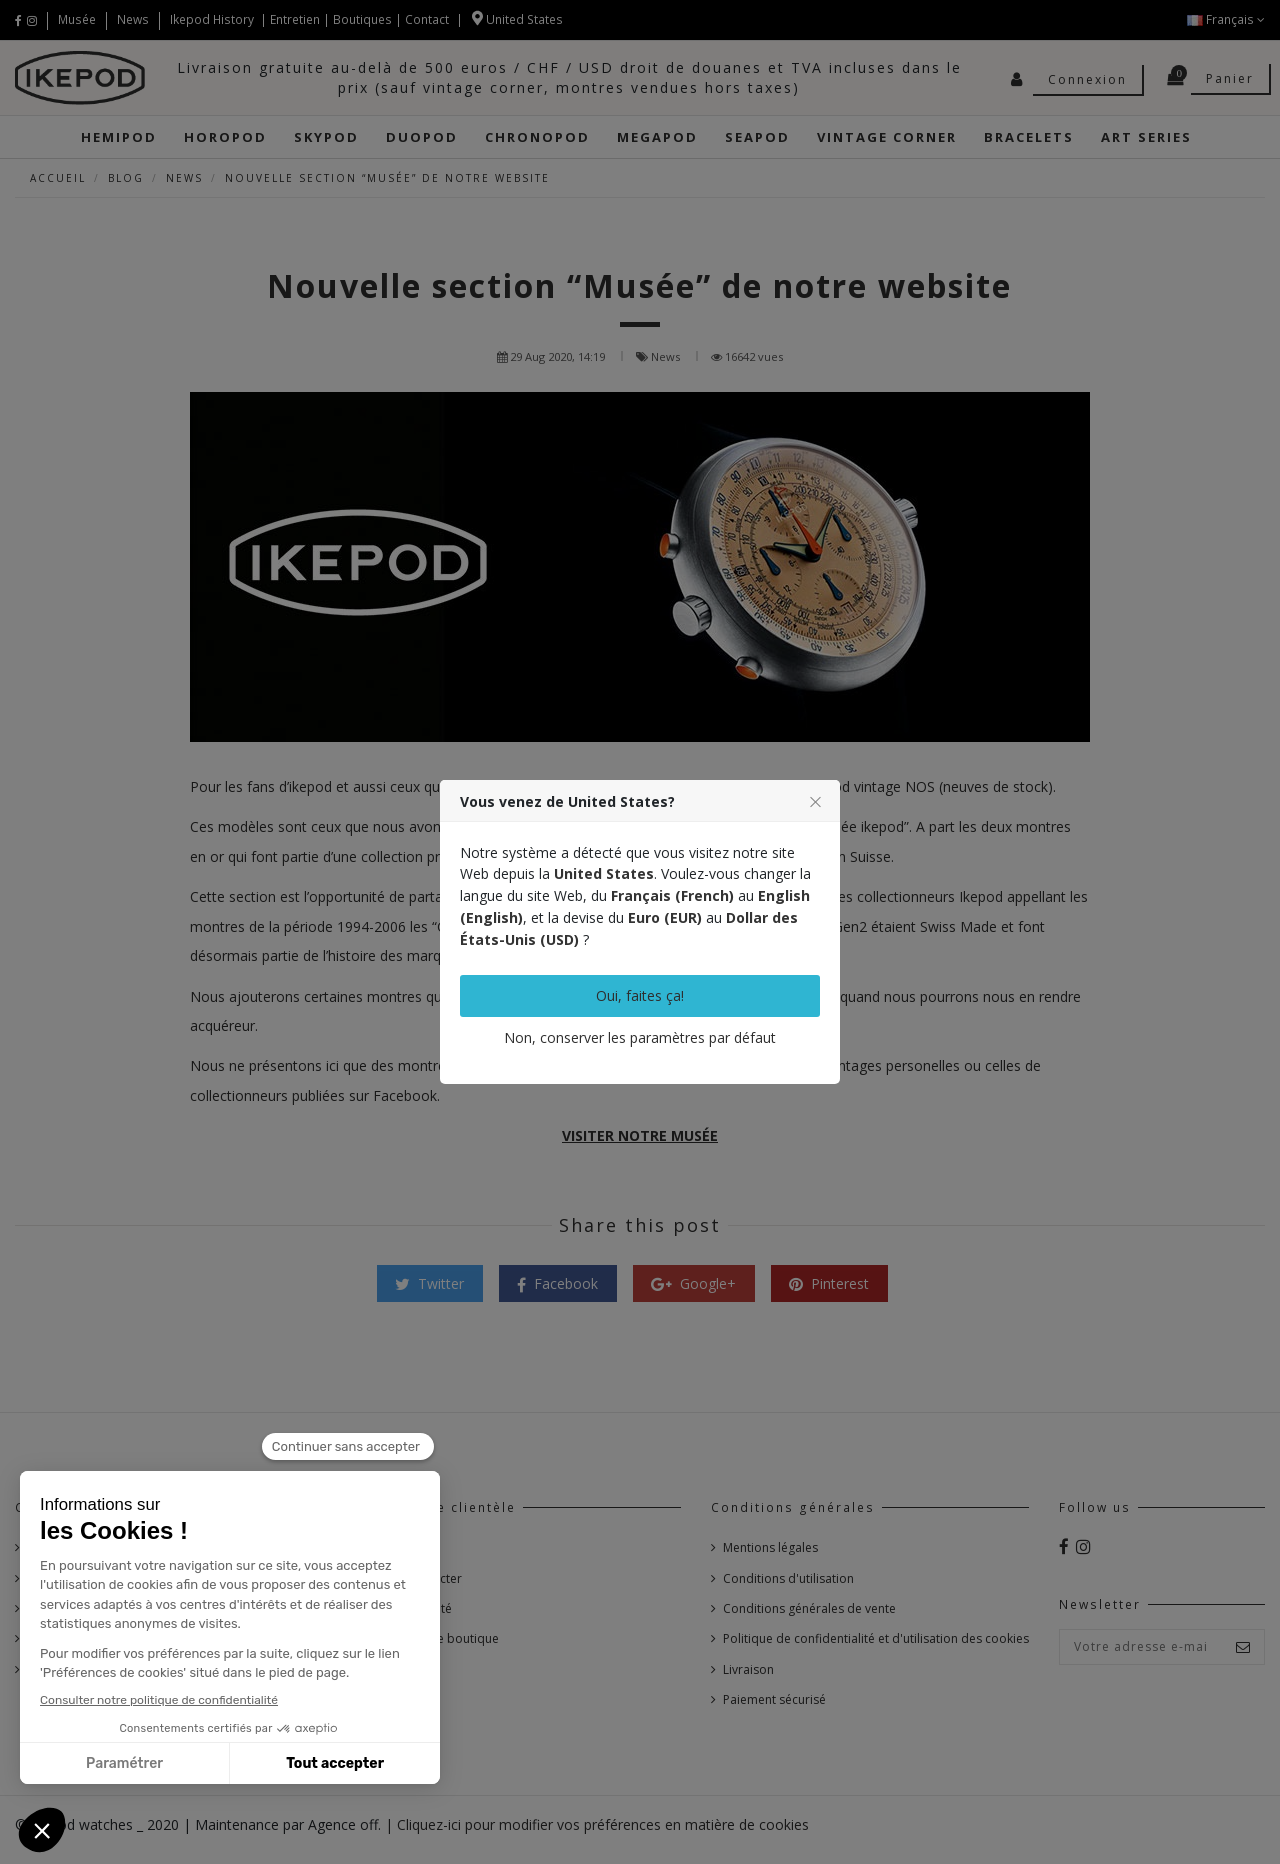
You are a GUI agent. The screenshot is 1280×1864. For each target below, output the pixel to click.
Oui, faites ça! (640, 995)
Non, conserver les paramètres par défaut (640, 1037)
